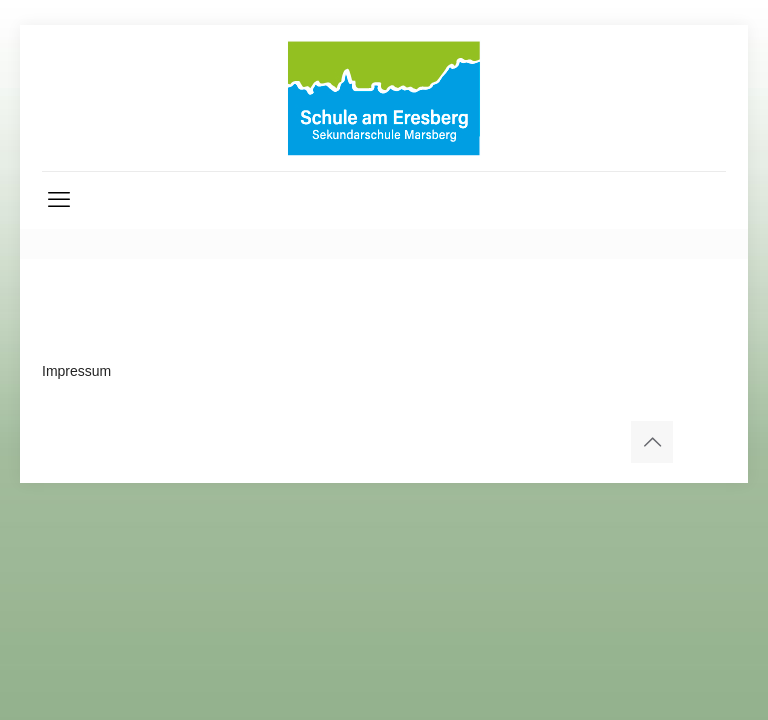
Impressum (76, 371)
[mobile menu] (59, 200)
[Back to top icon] (652, 442)
